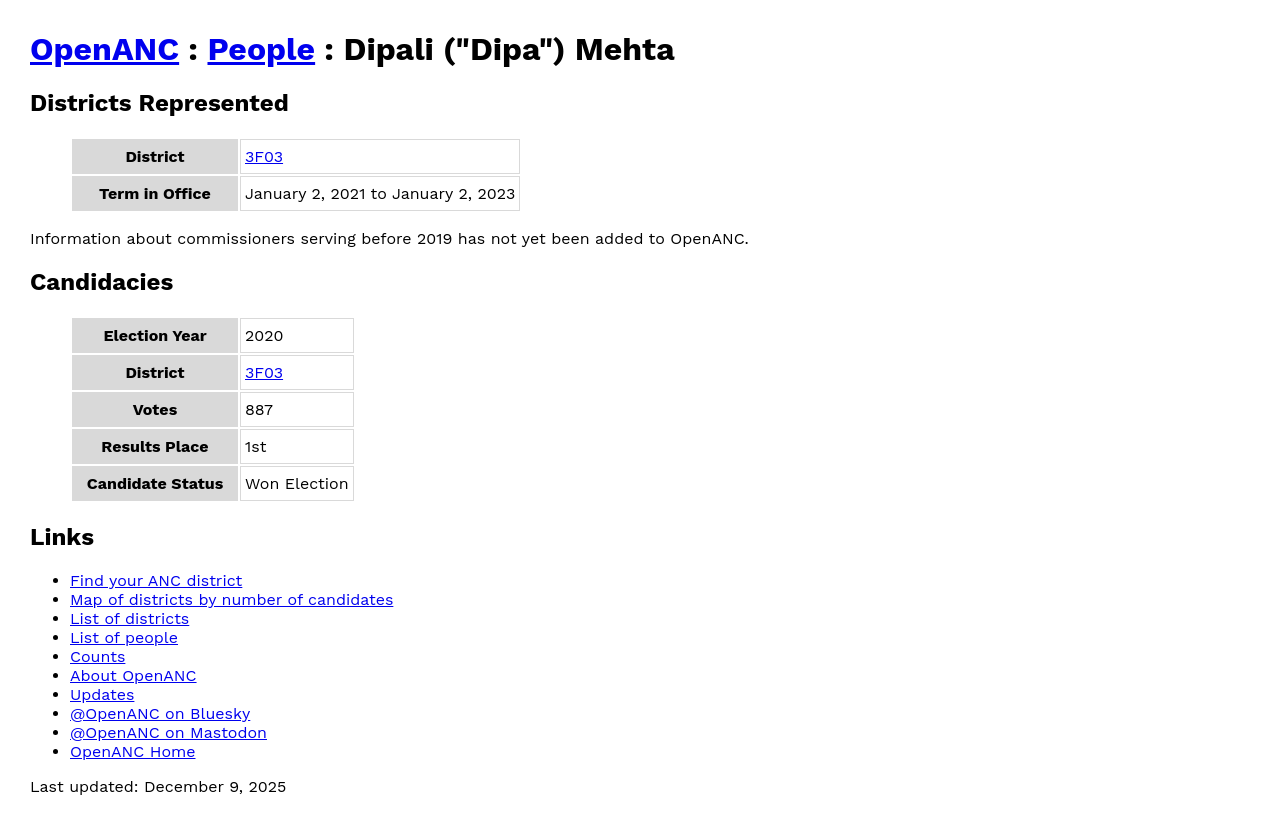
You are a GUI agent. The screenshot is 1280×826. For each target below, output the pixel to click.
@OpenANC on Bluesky (160, 713)
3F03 (264, 156)
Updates (102, 694)
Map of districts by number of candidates (231, 599)
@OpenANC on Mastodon (168, 732)
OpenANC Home (133, 751)
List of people (124, 637)
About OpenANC (133, 675)
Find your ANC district (156, 580)
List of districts (129, 618)
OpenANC (104, 49)
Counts (97, 656)
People (261, 49)
